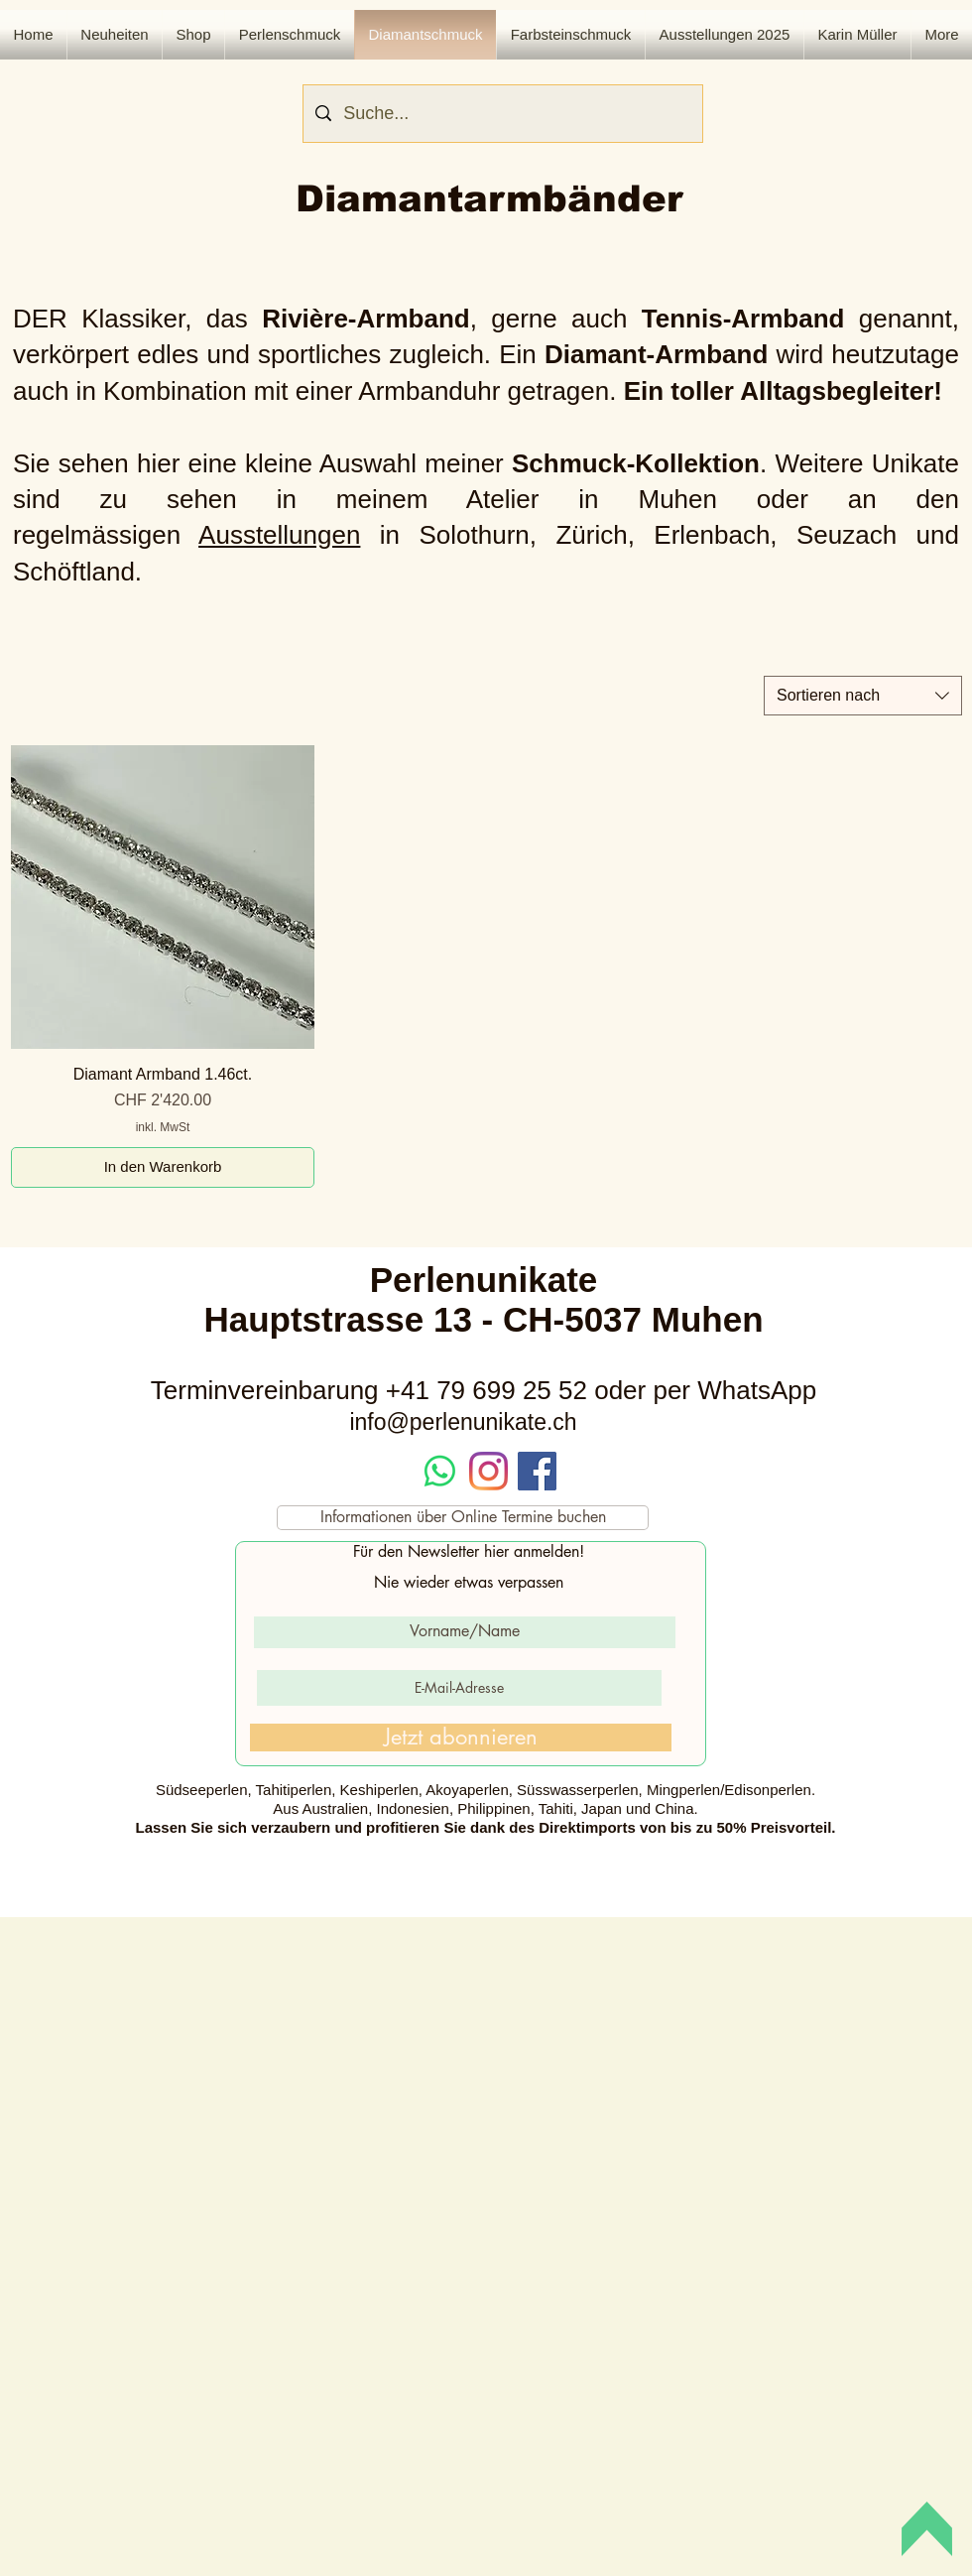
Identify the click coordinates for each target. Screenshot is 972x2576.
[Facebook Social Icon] (537, 1471)
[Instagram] (488, 1471)
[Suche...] (502, 113)
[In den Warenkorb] (162, 1167)
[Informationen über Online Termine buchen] (463, 1517)
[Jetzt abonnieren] (460, 1737)
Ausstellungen (279, 535)
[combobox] (863, 695)
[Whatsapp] (440, 1471)
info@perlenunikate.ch (462, 1422)
